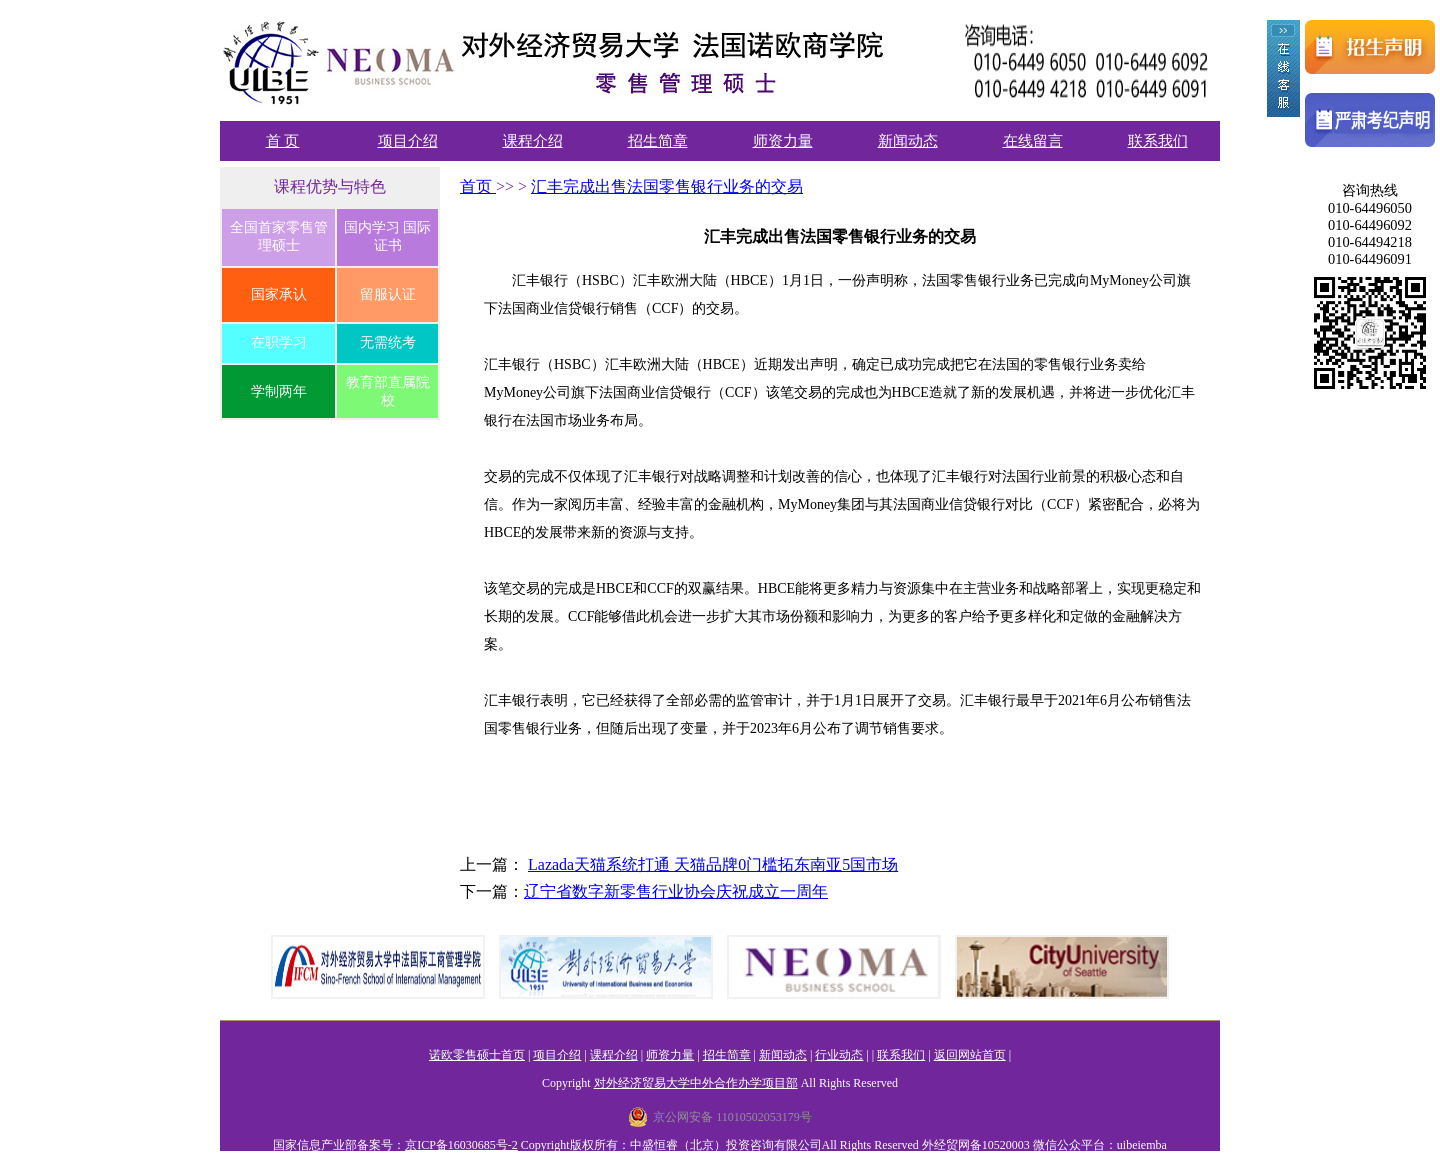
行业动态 (839, 1055)
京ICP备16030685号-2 (461, 1145)
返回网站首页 (970, 1055)
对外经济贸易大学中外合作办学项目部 (696, 1083)
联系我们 (1158, 141)
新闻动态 (908, 141)
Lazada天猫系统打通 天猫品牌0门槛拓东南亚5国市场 (713, 864)
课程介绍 (533, 141)
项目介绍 (408, 141)
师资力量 (783, 141)
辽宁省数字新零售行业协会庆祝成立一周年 (676, 891)
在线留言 (1033, 141)
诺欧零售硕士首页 (477, 1055)
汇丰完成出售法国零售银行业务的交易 (667, 186)
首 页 (283, 141)
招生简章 (658, 141)
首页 (478, 186)
